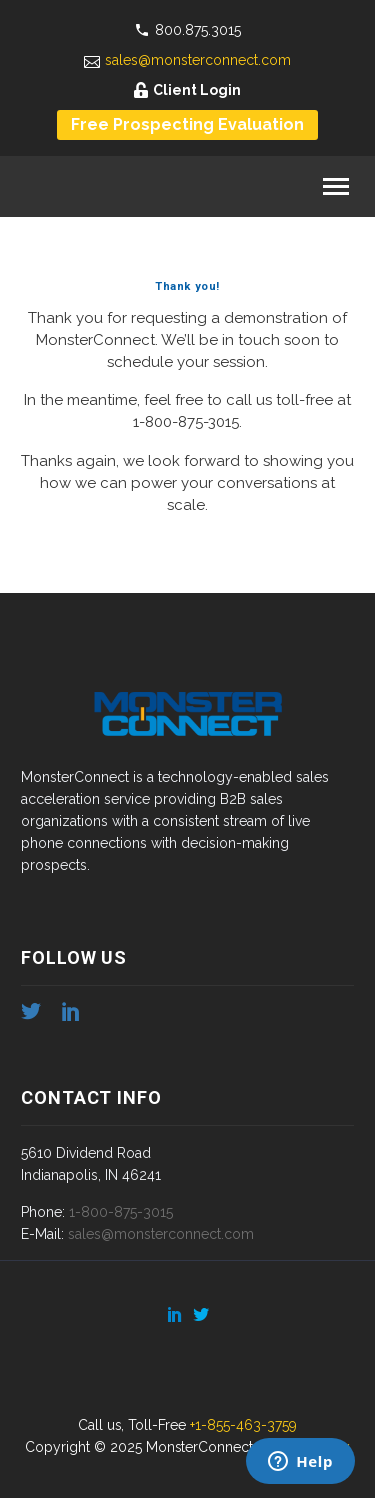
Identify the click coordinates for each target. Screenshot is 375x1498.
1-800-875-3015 (186, 422)
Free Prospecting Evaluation (187, 124)
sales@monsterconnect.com (198, 60)
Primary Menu (336, 186)
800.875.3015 (198, 30)
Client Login (197, 90)
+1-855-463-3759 (243, 1425)
